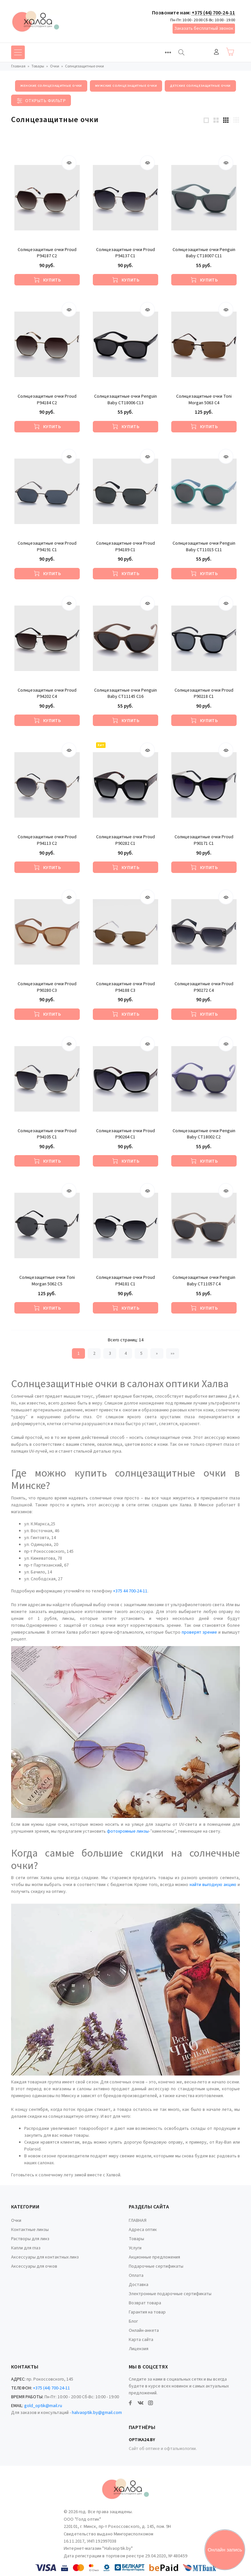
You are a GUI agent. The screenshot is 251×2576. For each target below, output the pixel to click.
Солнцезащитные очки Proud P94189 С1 (125, 546)
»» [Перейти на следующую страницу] (173, 1353)
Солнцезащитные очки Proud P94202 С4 (47, 693)
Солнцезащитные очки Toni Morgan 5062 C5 (47, 1281)
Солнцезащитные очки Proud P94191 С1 (47, 546)
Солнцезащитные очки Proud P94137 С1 (125, 253)
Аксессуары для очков (34, 2266)
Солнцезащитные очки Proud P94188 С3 (125, 987)
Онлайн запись (225, 2549)
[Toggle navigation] (168, 52)
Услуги (135, 2248)
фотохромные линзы (128, 1831)
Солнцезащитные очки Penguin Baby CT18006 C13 (125, 399)
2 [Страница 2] (94, 1353)
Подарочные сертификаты (156, 2266)
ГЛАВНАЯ (137, 2220)
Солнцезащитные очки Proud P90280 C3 (47, 987)
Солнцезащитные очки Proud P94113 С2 (47, 840)
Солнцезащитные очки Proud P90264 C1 (125, 1134)
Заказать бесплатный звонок (203, 28)
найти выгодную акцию (213, 1884)
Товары (136, 2239)
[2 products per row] (216, 119)
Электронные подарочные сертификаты (170, 2294)
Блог (133, 2321)
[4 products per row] (236, 119)
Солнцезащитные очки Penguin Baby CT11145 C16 (125, 693)
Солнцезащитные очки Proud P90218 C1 (204, 693)
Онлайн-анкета (144, 2330)
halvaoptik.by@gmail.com (97, 2412)
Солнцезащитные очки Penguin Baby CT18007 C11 (204, 253)
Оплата (136, 2275)
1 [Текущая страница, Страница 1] (78, 1353)
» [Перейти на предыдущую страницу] (157, 1353)
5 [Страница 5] (141, 1353)
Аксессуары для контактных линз (45, 2257)
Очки (16, 2220)
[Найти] (181, 52)
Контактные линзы (30, 2229)
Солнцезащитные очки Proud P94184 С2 (47, 399)
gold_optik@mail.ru (43, 2406)
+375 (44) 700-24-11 (213, 12)
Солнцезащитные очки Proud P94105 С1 (47, 1134)
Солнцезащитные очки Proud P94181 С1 (125, 1281)
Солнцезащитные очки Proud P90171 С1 (204, 840)
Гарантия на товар (147, 2312)
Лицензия (138, 2349)
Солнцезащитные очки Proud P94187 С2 (47, 253)
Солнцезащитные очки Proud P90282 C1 (125, 840)
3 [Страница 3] (110, 1353)
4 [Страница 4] (126, 1353)
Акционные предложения (154, 2257)
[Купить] (47, 279)
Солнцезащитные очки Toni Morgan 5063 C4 (204, 399)
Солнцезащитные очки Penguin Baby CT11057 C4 (204, 1281)
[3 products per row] (226, 119)
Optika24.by (142, 2440)
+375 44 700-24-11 (130, 1591)
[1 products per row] (206, 119)
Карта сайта (141, 2339)
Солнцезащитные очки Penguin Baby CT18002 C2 (204, 1134)
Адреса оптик (143, 2229)
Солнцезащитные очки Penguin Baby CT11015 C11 (204, 546)
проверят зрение (199, 1632)
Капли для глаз (26, 2248)
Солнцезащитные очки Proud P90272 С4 (204, 987)
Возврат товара (145, 2303)
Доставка (138, 2284)
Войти (216, 52)
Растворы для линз (30, 2239)
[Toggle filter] (41, 100)
